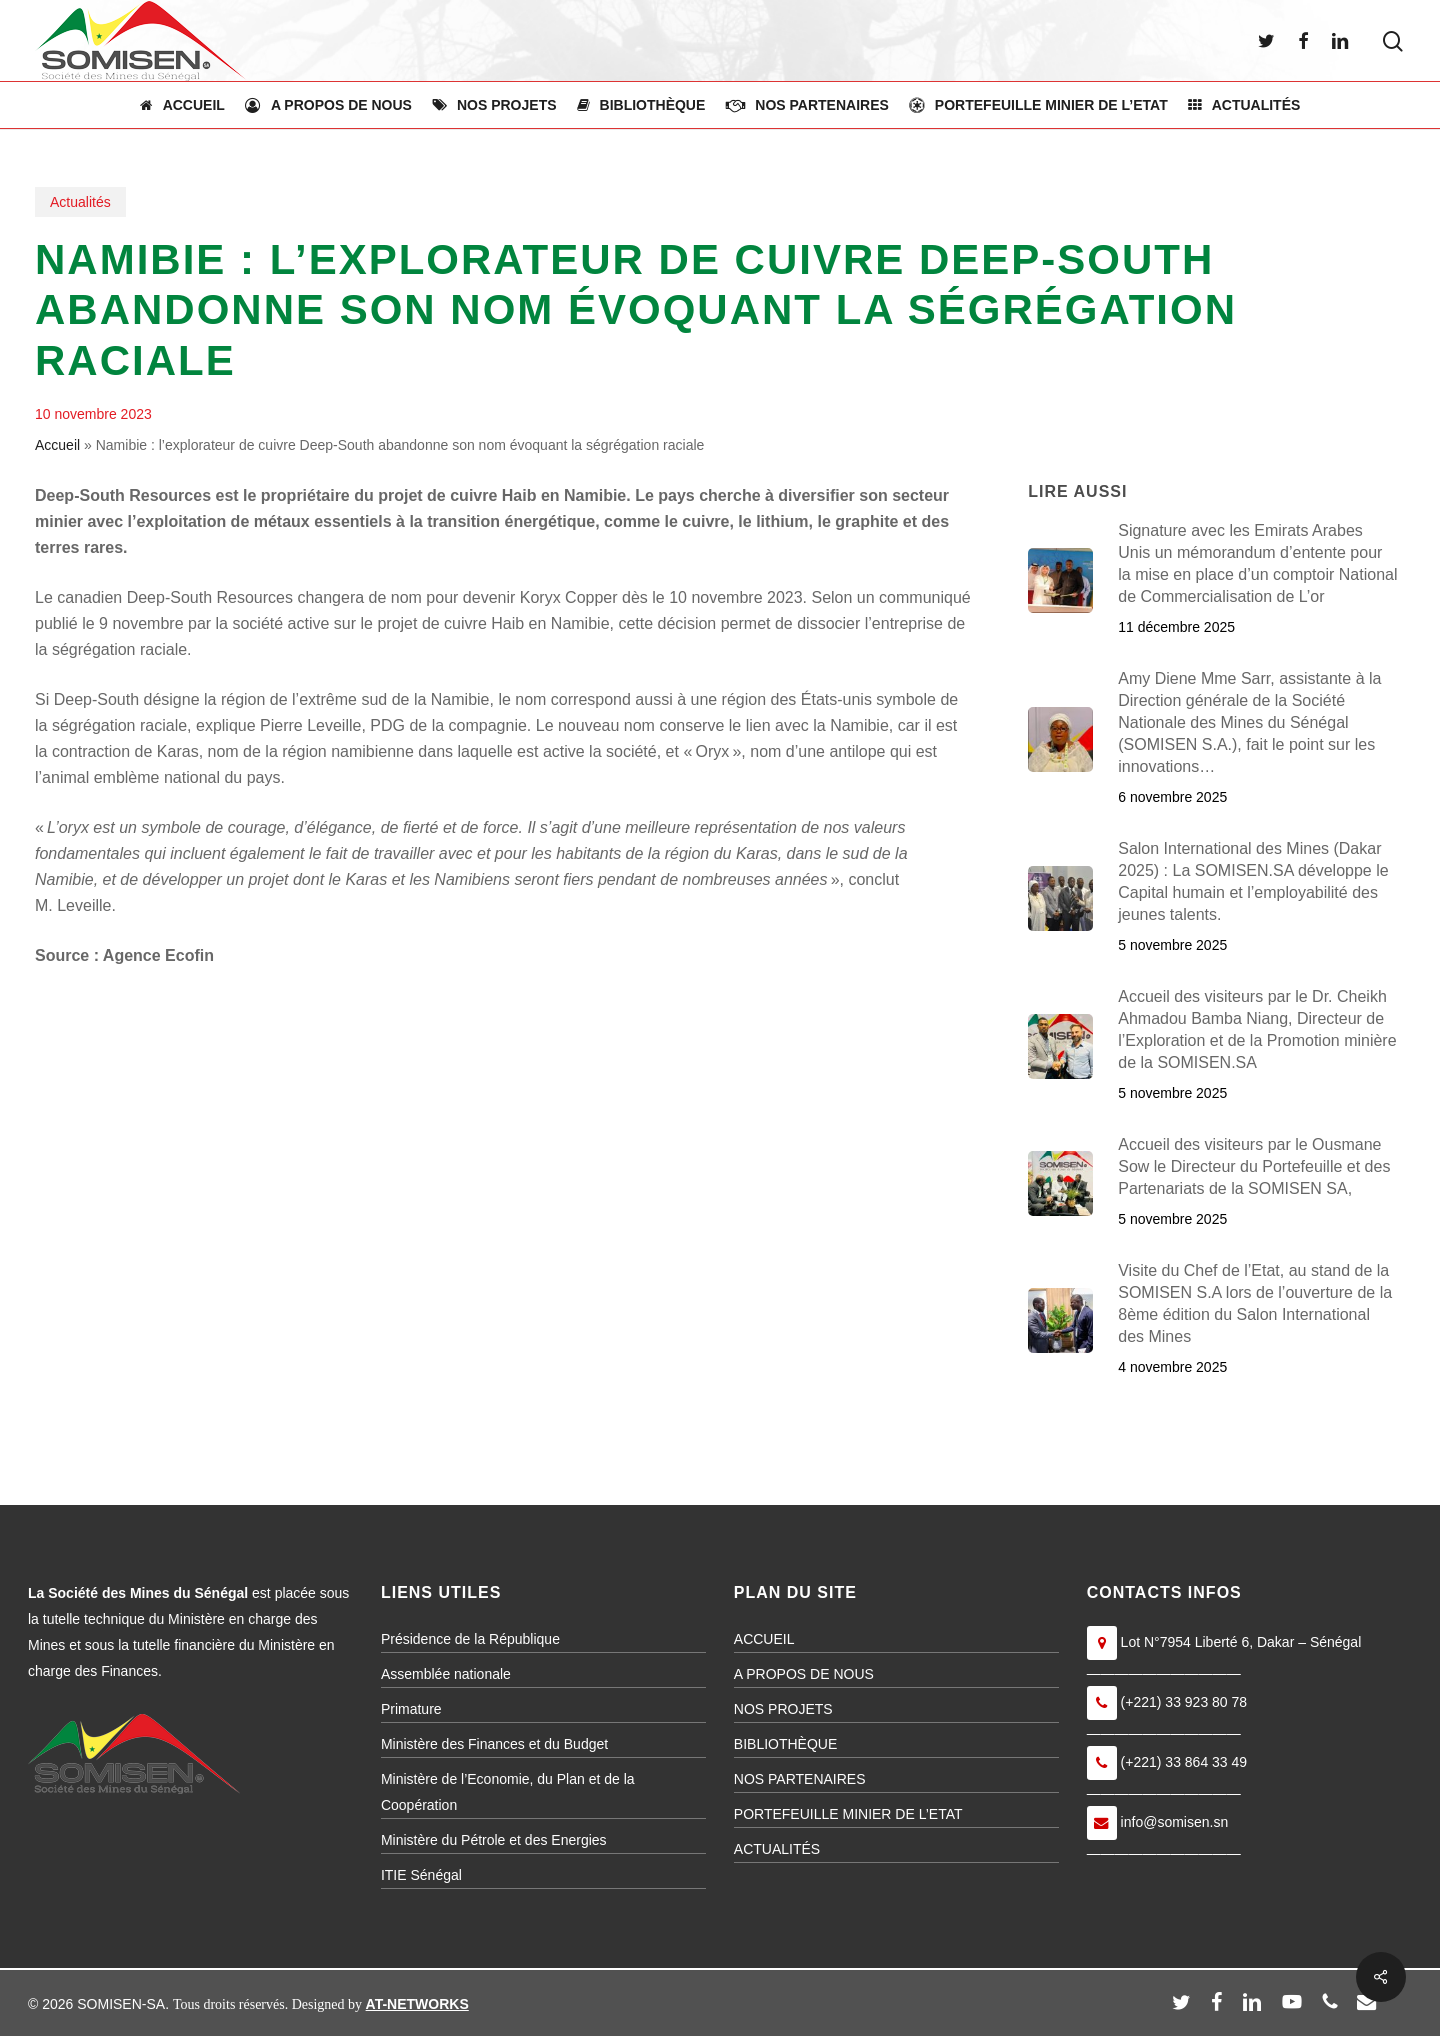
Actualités (80, 202)
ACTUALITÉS (777, 1849)
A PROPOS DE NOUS (804, 1674)
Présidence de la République (470, 1639)
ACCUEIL (764, 1639)
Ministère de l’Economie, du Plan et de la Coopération (508, 1792)
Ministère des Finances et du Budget (494, 1744)
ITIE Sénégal (421, 1875)
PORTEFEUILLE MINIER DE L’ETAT (848, 1814)
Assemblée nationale (446, 1674)
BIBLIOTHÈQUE (785, 1744)
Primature (411, 1709)
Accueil (57, 445)
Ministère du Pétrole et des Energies (494, 1840)
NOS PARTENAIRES (800, 1779)
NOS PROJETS (783, 1709)
